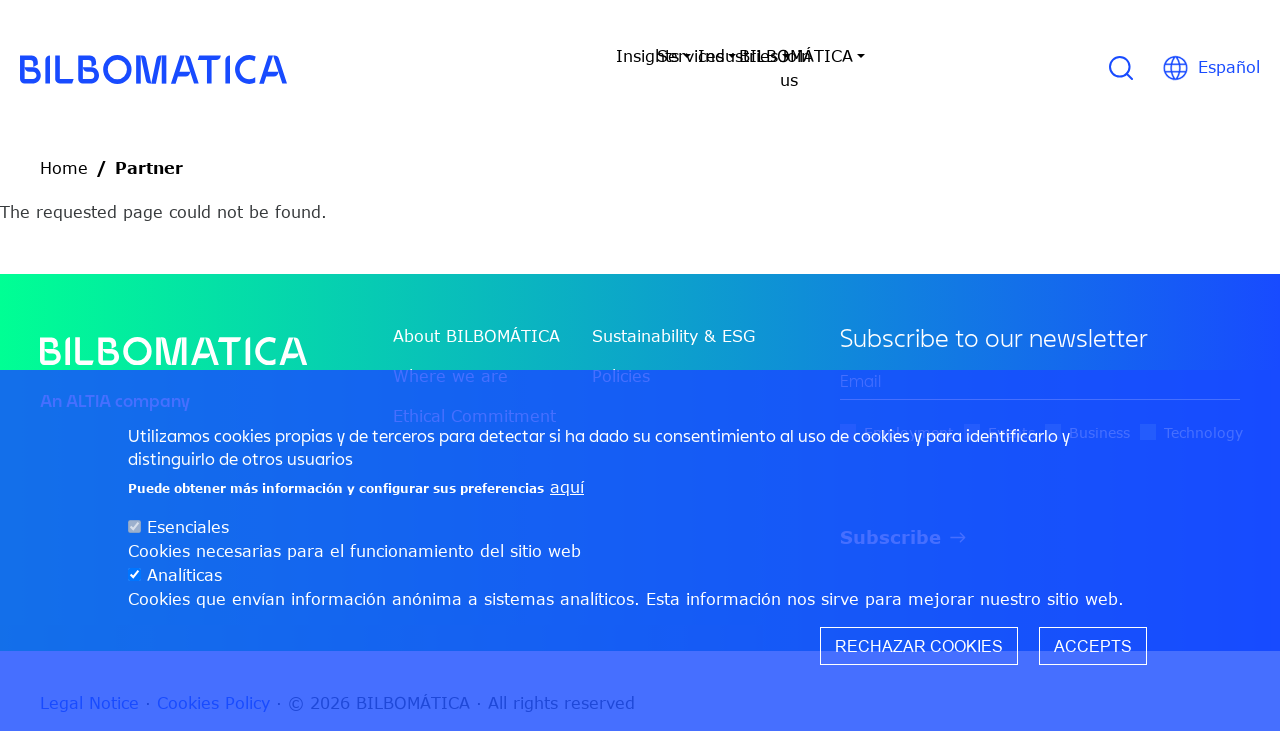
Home (64, 144)
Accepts (1093, 646)
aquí (567, 487)
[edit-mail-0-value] (1040, 357)
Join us (966, 56)
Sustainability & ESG (673, 312)
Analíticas (184, 575)
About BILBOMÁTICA (476, 312)
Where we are (450, 352)
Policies (621, 352)
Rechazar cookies (919, 646)
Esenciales (188, 527)
